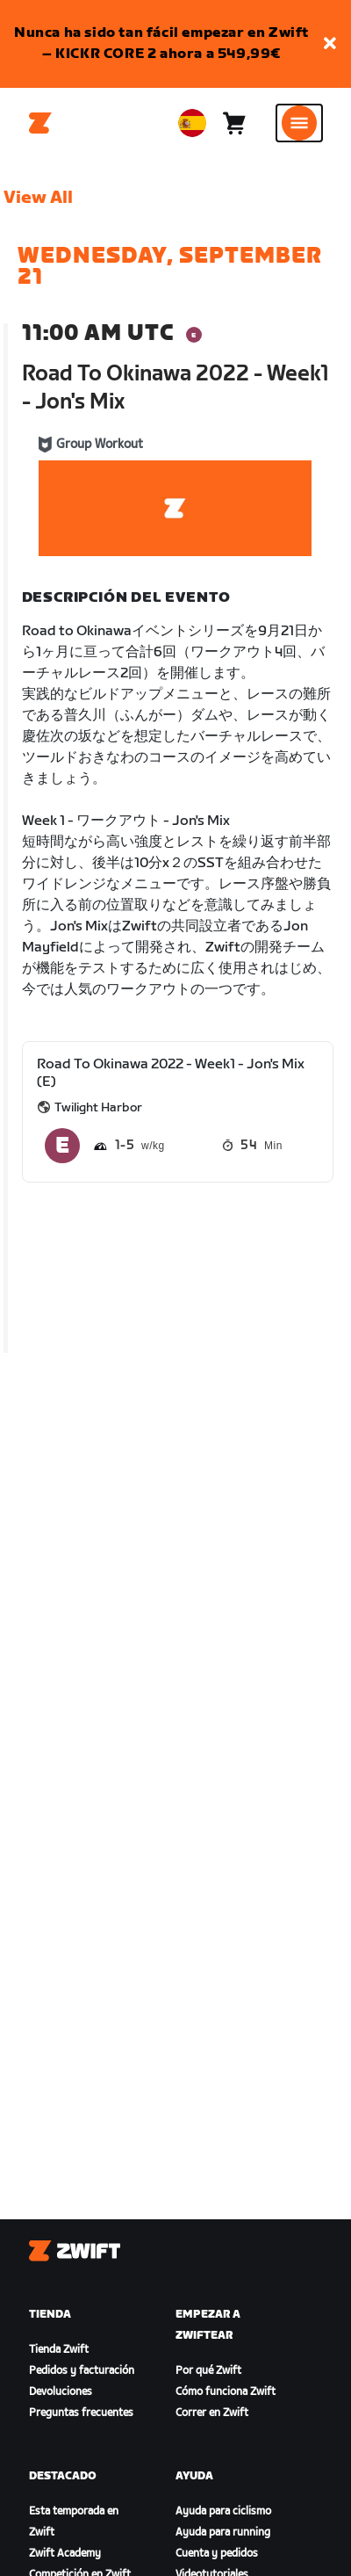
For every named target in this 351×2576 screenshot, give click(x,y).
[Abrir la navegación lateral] (299, 123)
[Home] (40, 123)
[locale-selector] (192, 123)
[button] (330, 44)
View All (38, 197)
